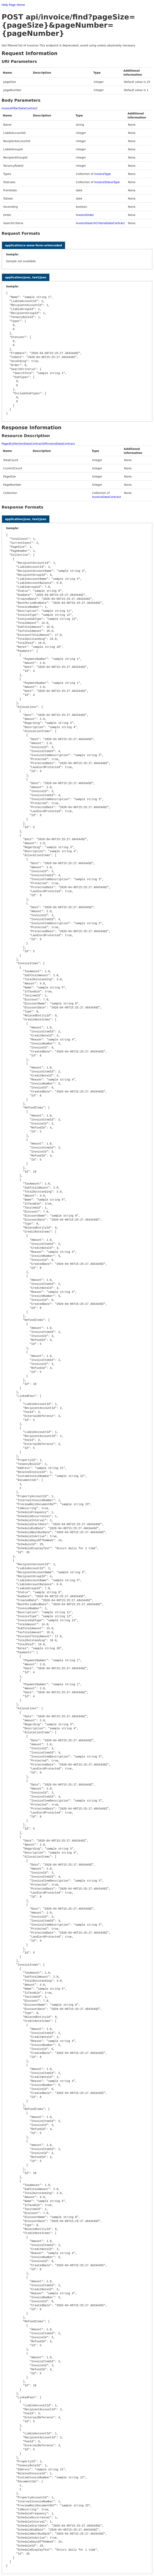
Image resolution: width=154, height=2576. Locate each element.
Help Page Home (13, 4)
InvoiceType (102, 174)
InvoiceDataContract (106, 497)
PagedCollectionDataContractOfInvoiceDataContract (38, 443)
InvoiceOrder (85, 215)
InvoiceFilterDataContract (19, 108)
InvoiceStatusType (107, 182)
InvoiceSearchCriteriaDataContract (100, 223)
